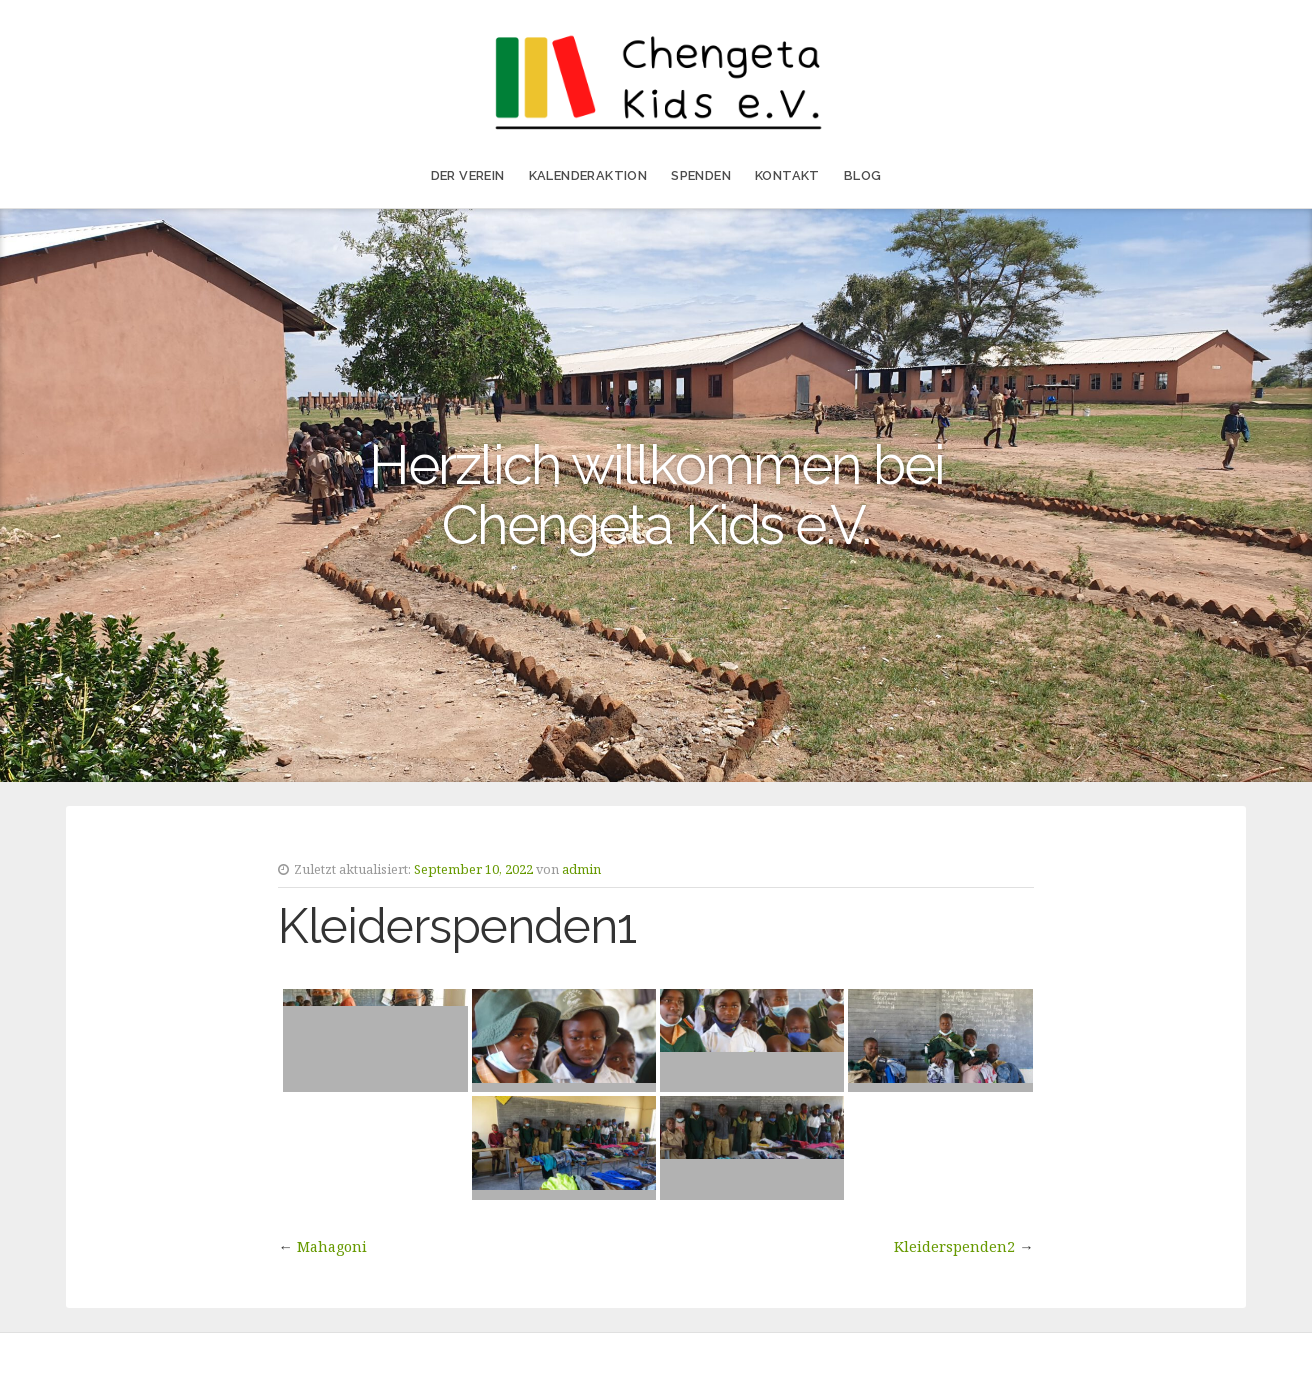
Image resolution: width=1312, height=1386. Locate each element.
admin (581, 869)
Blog (863, 175)
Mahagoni (332, 1246)
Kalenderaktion (588, 175)
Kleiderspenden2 (954, 1246)
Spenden (701, 175)
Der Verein (468, 175)
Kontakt (787, 175)
